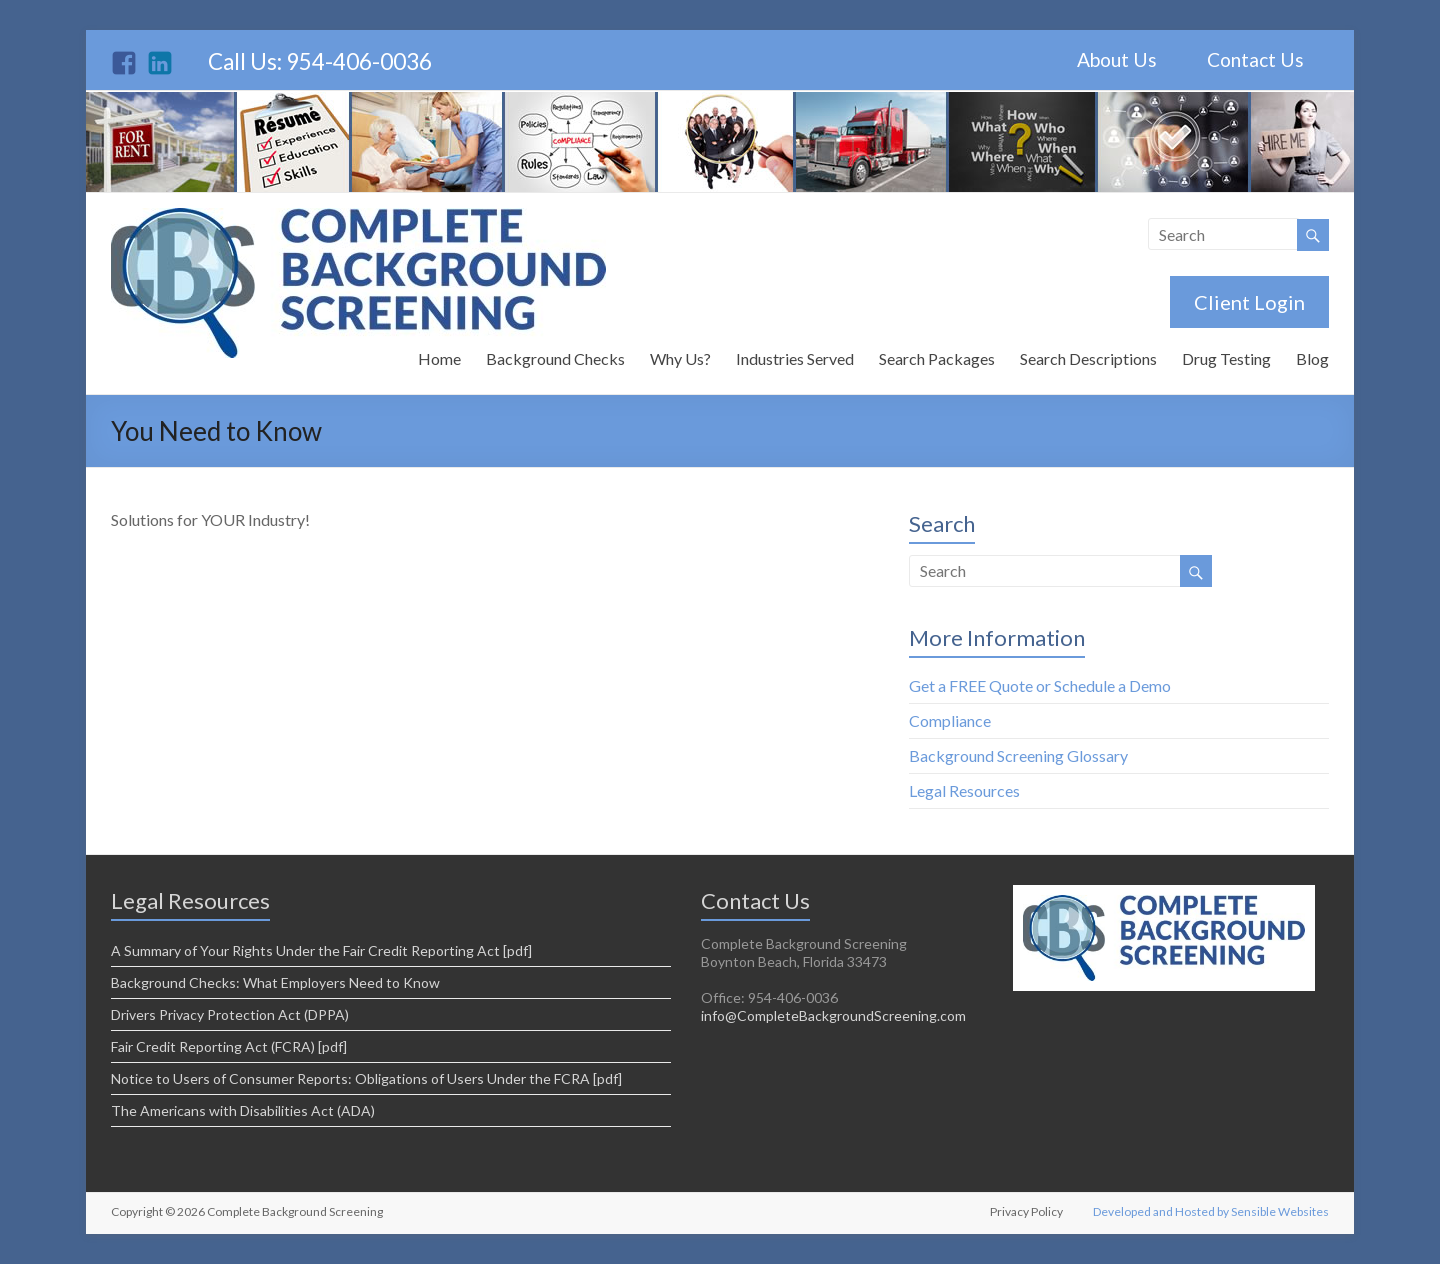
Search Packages (937, 358)
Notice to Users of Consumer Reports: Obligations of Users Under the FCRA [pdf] (366, 1078)
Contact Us (1255, 59)
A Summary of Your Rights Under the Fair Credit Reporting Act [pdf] (321, 950)
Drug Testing (1226, 358)
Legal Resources (964, 790)
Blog (1312, 358)
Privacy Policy (1026, 1211)
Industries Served (795, 358)
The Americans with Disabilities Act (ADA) (243, 1110)
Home (439, 358)
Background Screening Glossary (1018, 755)
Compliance (950, 720)
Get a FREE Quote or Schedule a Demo (1040, 685)
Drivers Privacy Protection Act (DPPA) (230, 1014)
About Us (1117, 59)
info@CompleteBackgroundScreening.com (833, 1015)
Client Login (1249, 302)
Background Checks (555, 358)
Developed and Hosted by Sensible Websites (1211, 1211)
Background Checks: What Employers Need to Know (275, 982)
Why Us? (680, 358)
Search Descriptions (1088, 358)
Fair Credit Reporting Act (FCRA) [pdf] (229, 1046)
